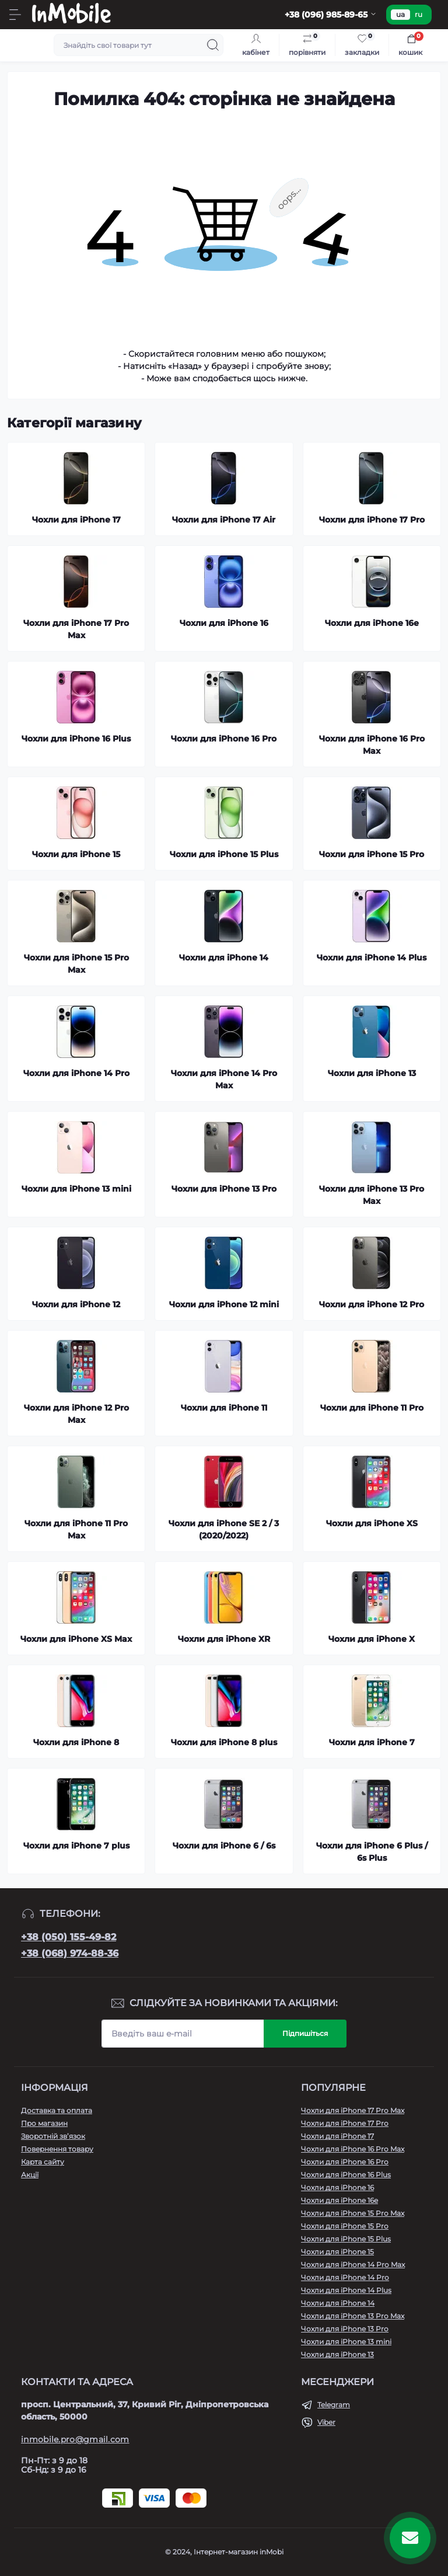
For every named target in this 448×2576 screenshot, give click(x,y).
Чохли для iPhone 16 (337, 2187)
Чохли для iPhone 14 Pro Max (353, 2264)
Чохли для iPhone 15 (337, 2251)
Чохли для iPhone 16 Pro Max (352, 2149)
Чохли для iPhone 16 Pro (344, 2161)
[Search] (212, 45)
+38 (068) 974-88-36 (69, 1953)
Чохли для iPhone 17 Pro (344, 2123)
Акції (29, 2174)
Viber (326, 2422)
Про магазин (44, 2123)
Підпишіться (305, 2033)
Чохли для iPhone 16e (339, 2200)
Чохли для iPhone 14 (337, 2303)
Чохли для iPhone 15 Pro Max (352, 2213)
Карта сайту (42, 2161)
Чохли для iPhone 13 (337, 2354)
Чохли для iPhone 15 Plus (346, 2238)
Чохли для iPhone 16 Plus (346, 2174)
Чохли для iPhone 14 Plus (346, 2290)
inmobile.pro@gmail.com (75, 2439)
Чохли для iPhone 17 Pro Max (352, 2110)
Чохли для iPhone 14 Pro (345, 2277)
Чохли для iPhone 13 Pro (344, 2328)
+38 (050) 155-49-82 (68, 1937)
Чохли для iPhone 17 (337, 2136)
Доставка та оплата (56, 2110)
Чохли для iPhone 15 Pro (344, 2226)
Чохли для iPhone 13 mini (346, 2341)
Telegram (333, 2404)
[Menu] (15, 14)
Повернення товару (57, 2149)
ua (400, 14)
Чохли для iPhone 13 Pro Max (352, 2316)
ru (418, 14)
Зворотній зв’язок (53, 2136)
